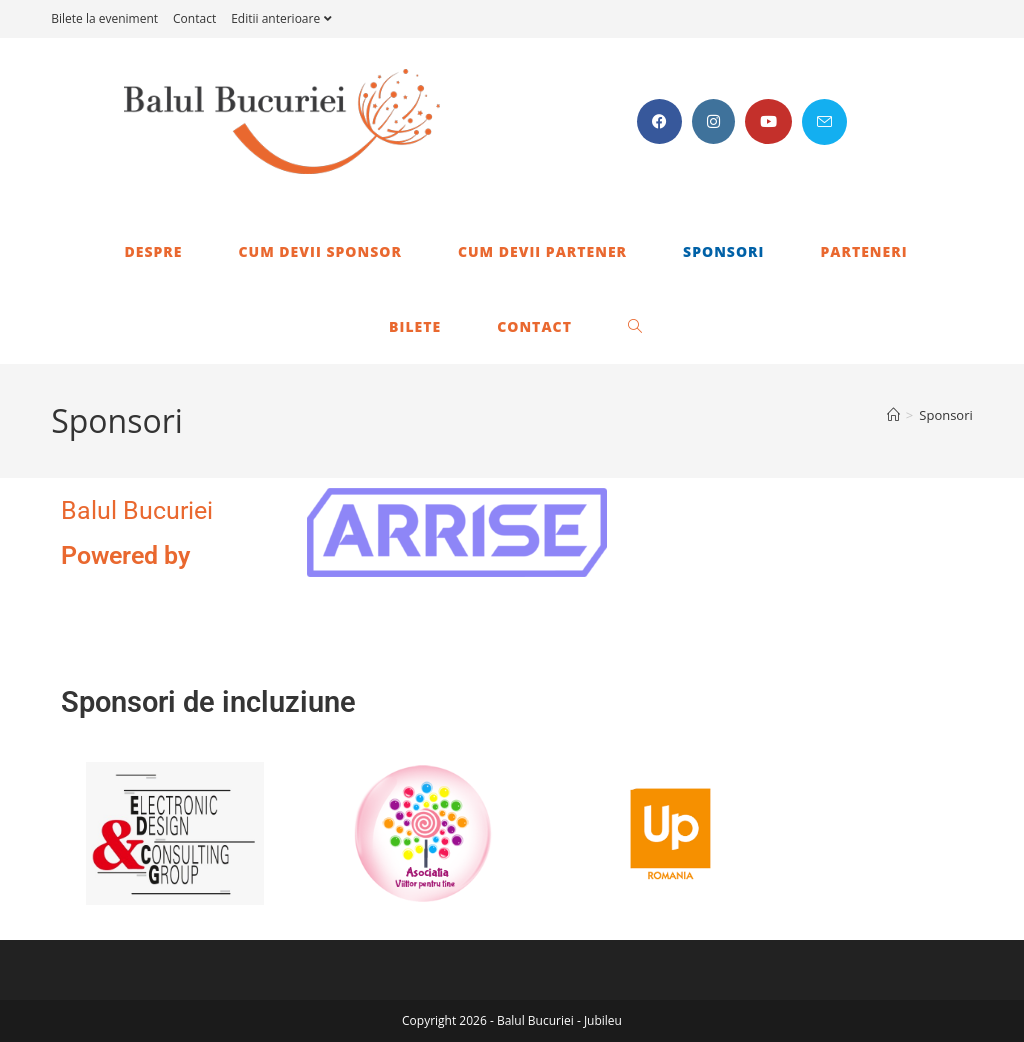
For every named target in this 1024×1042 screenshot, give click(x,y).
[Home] (893, 415)
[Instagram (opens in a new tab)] (713, 121)
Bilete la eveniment (104, 18)
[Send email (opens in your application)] (824, 122)
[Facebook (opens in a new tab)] (659, 121)
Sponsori (946, 415)
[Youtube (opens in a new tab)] (768, 121)
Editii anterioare (284, 18)
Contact (194, 18)
